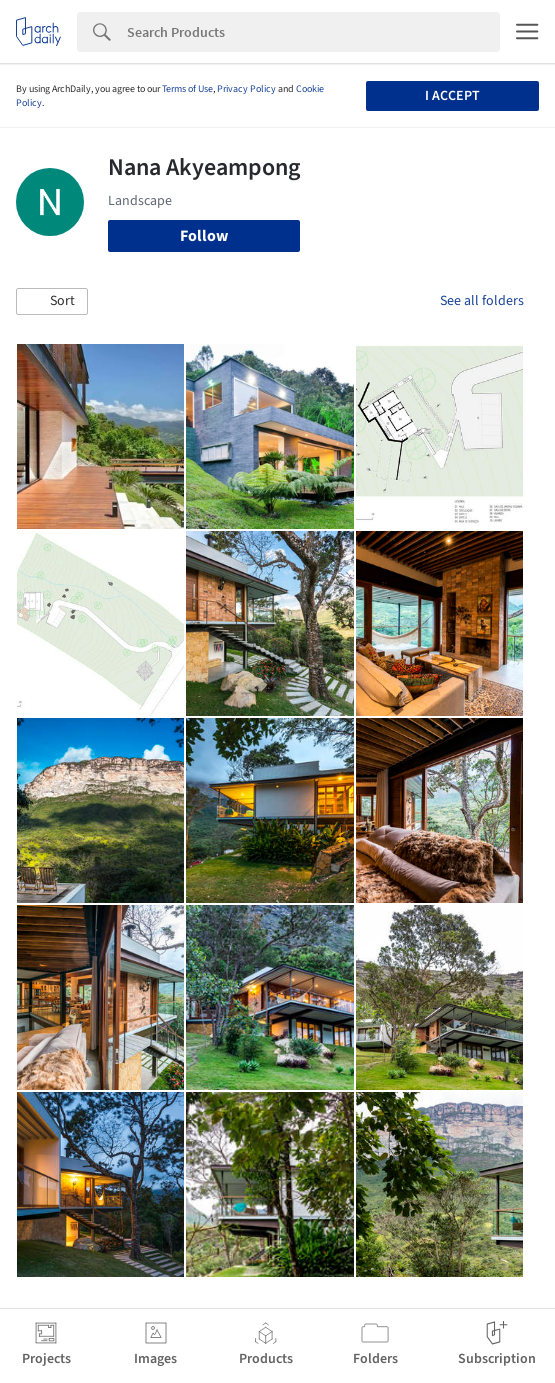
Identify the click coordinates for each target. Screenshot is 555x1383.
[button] (52, 302)
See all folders (482, 301)
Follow (204, 236)
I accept (452, 96)
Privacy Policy (246, 89)
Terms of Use (187, 89)
